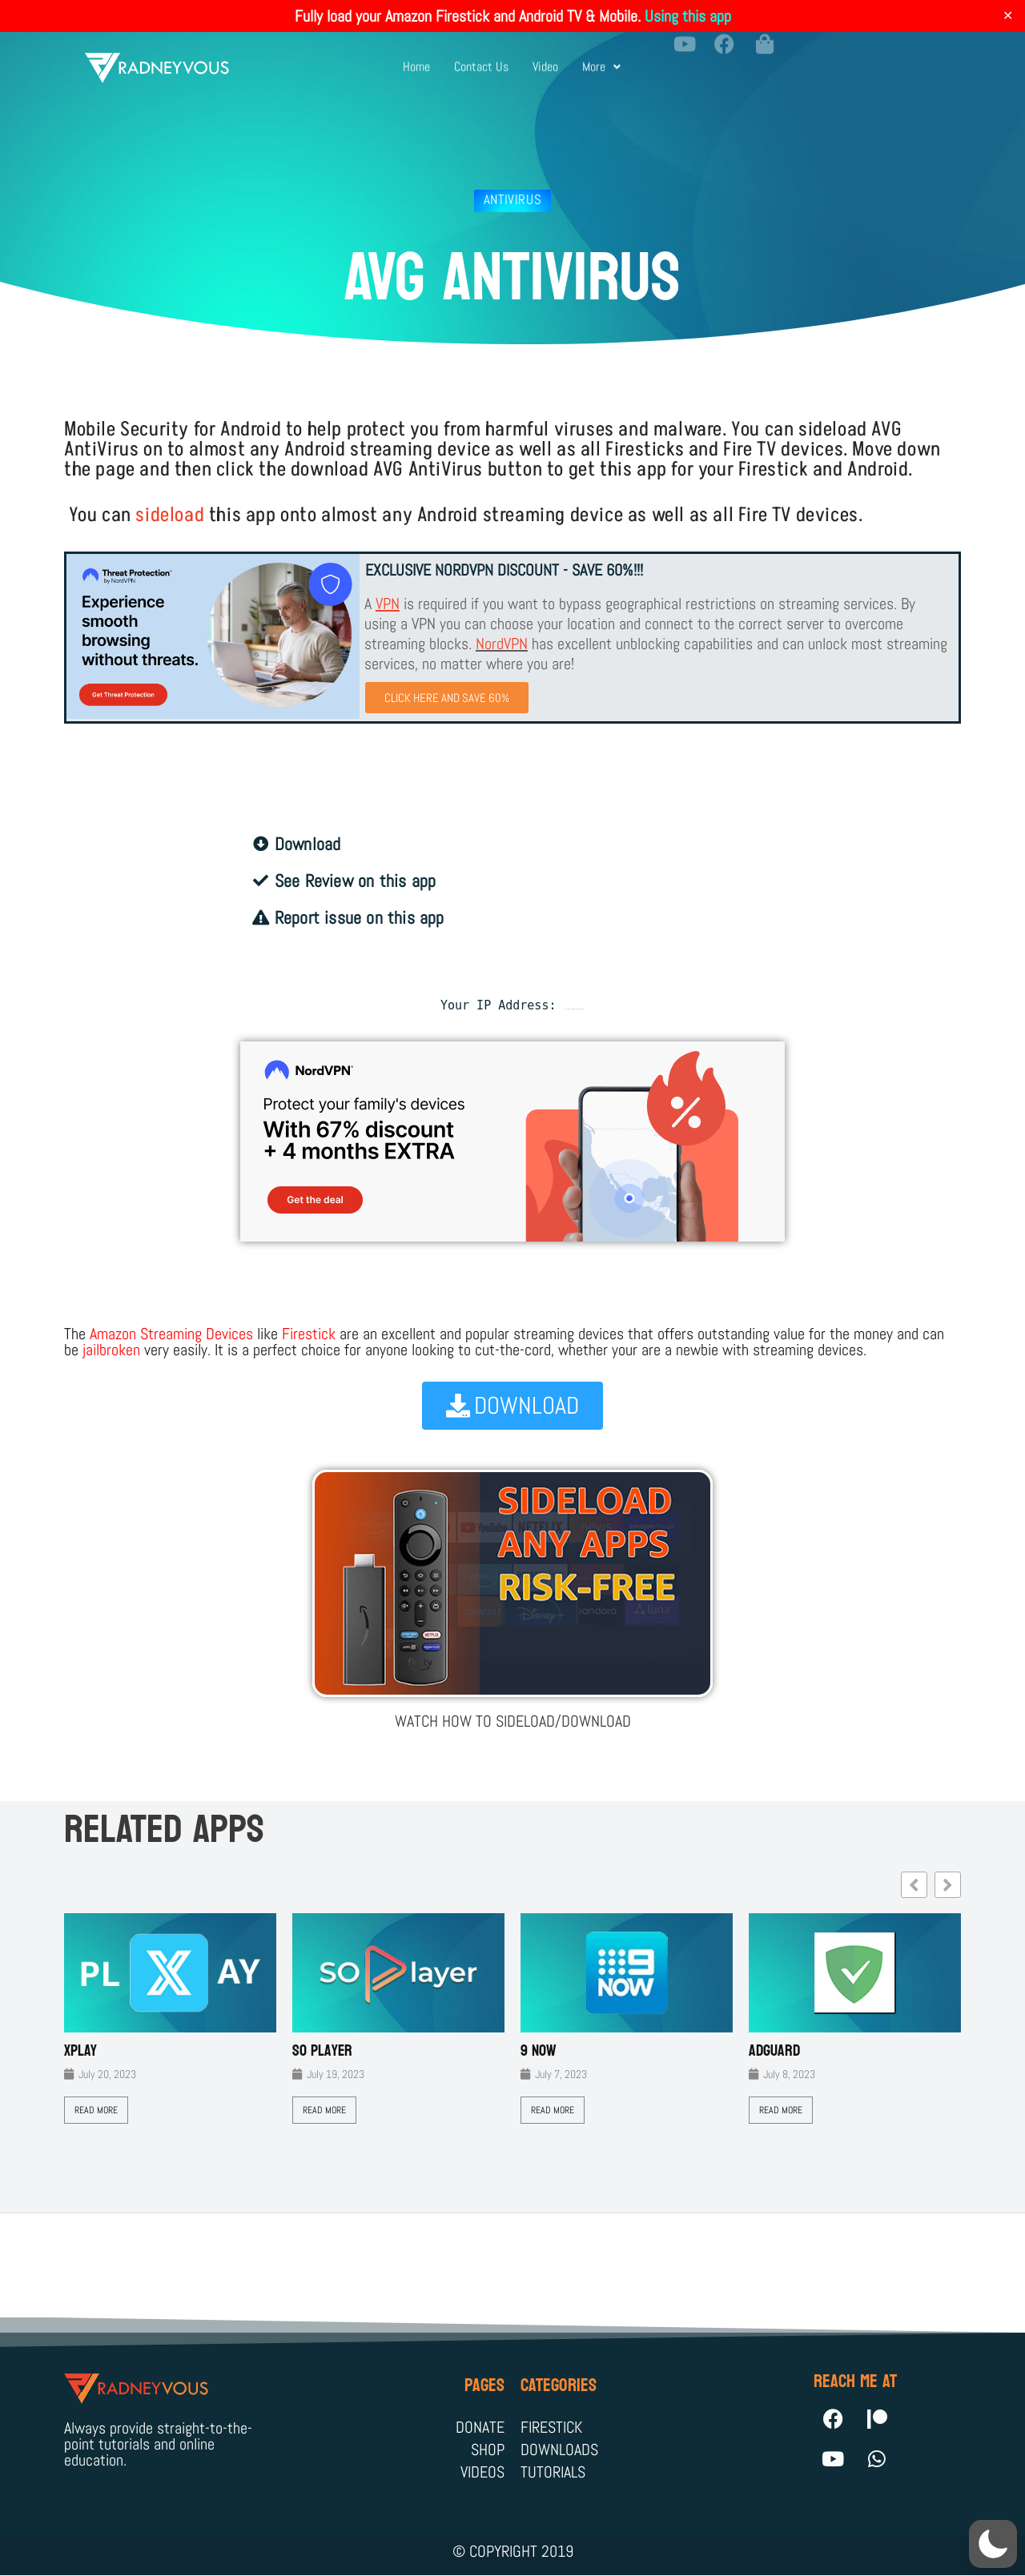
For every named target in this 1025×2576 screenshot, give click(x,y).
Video (545, 58)
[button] (601, 59)
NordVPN (502, 643)
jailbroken (111, 1349)
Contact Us (481, 58)
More (601, 58)
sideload (169, 515)
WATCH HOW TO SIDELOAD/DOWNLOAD (513, 1721)
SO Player (322, 2050)
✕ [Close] (1008, 16)
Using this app (688, 16)
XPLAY (80, 2050)
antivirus (512, 199)
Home (416, 58)
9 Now (539, 2050)
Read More (96, 2110)
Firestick (309, 1333)
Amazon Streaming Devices (171, 1333)
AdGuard (774, 2050)
